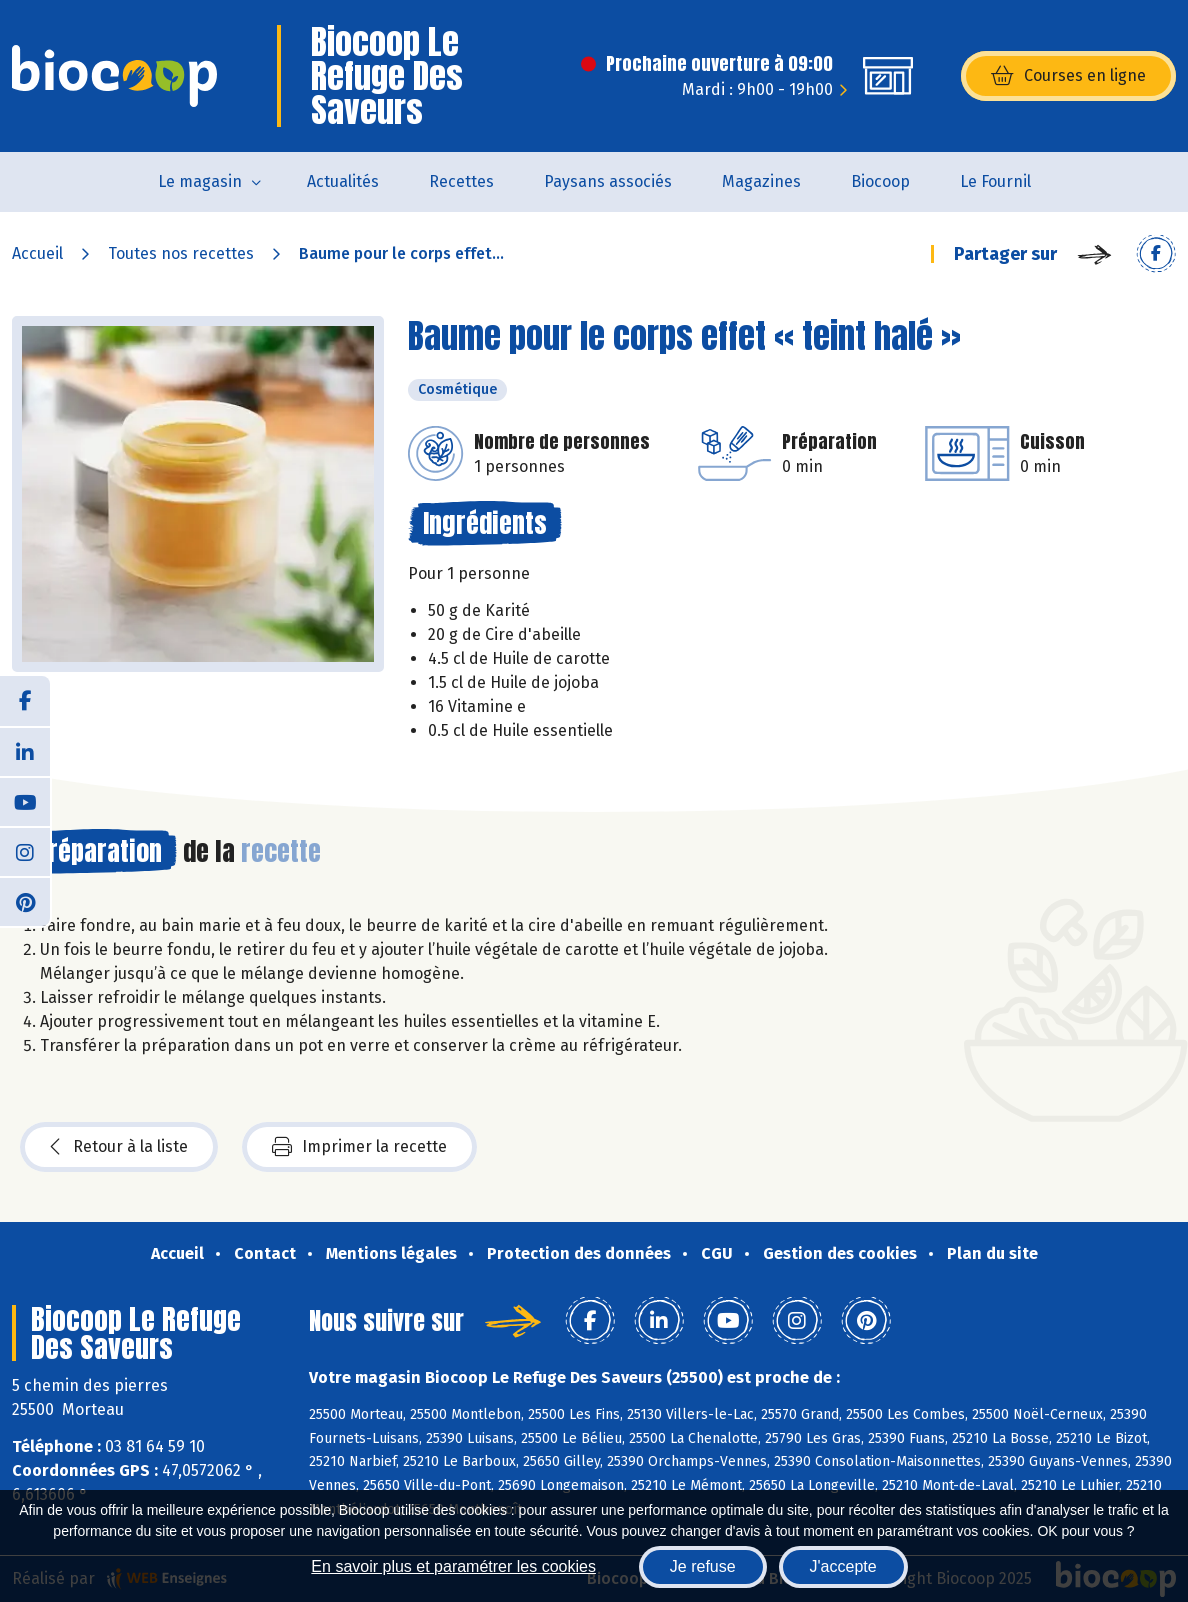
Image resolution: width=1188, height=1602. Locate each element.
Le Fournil (995, 181)
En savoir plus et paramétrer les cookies (453, 1566)
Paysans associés (608, 181)
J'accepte (843, 1566)
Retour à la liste (119, 1147)
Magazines (761, 181)
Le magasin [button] (200, 181)
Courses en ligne (1068, 76)
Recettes (461, 181)
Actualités (343, 181)
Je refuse (703, 1566)
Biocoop (880, 181)
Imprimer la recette (359, 1147)
